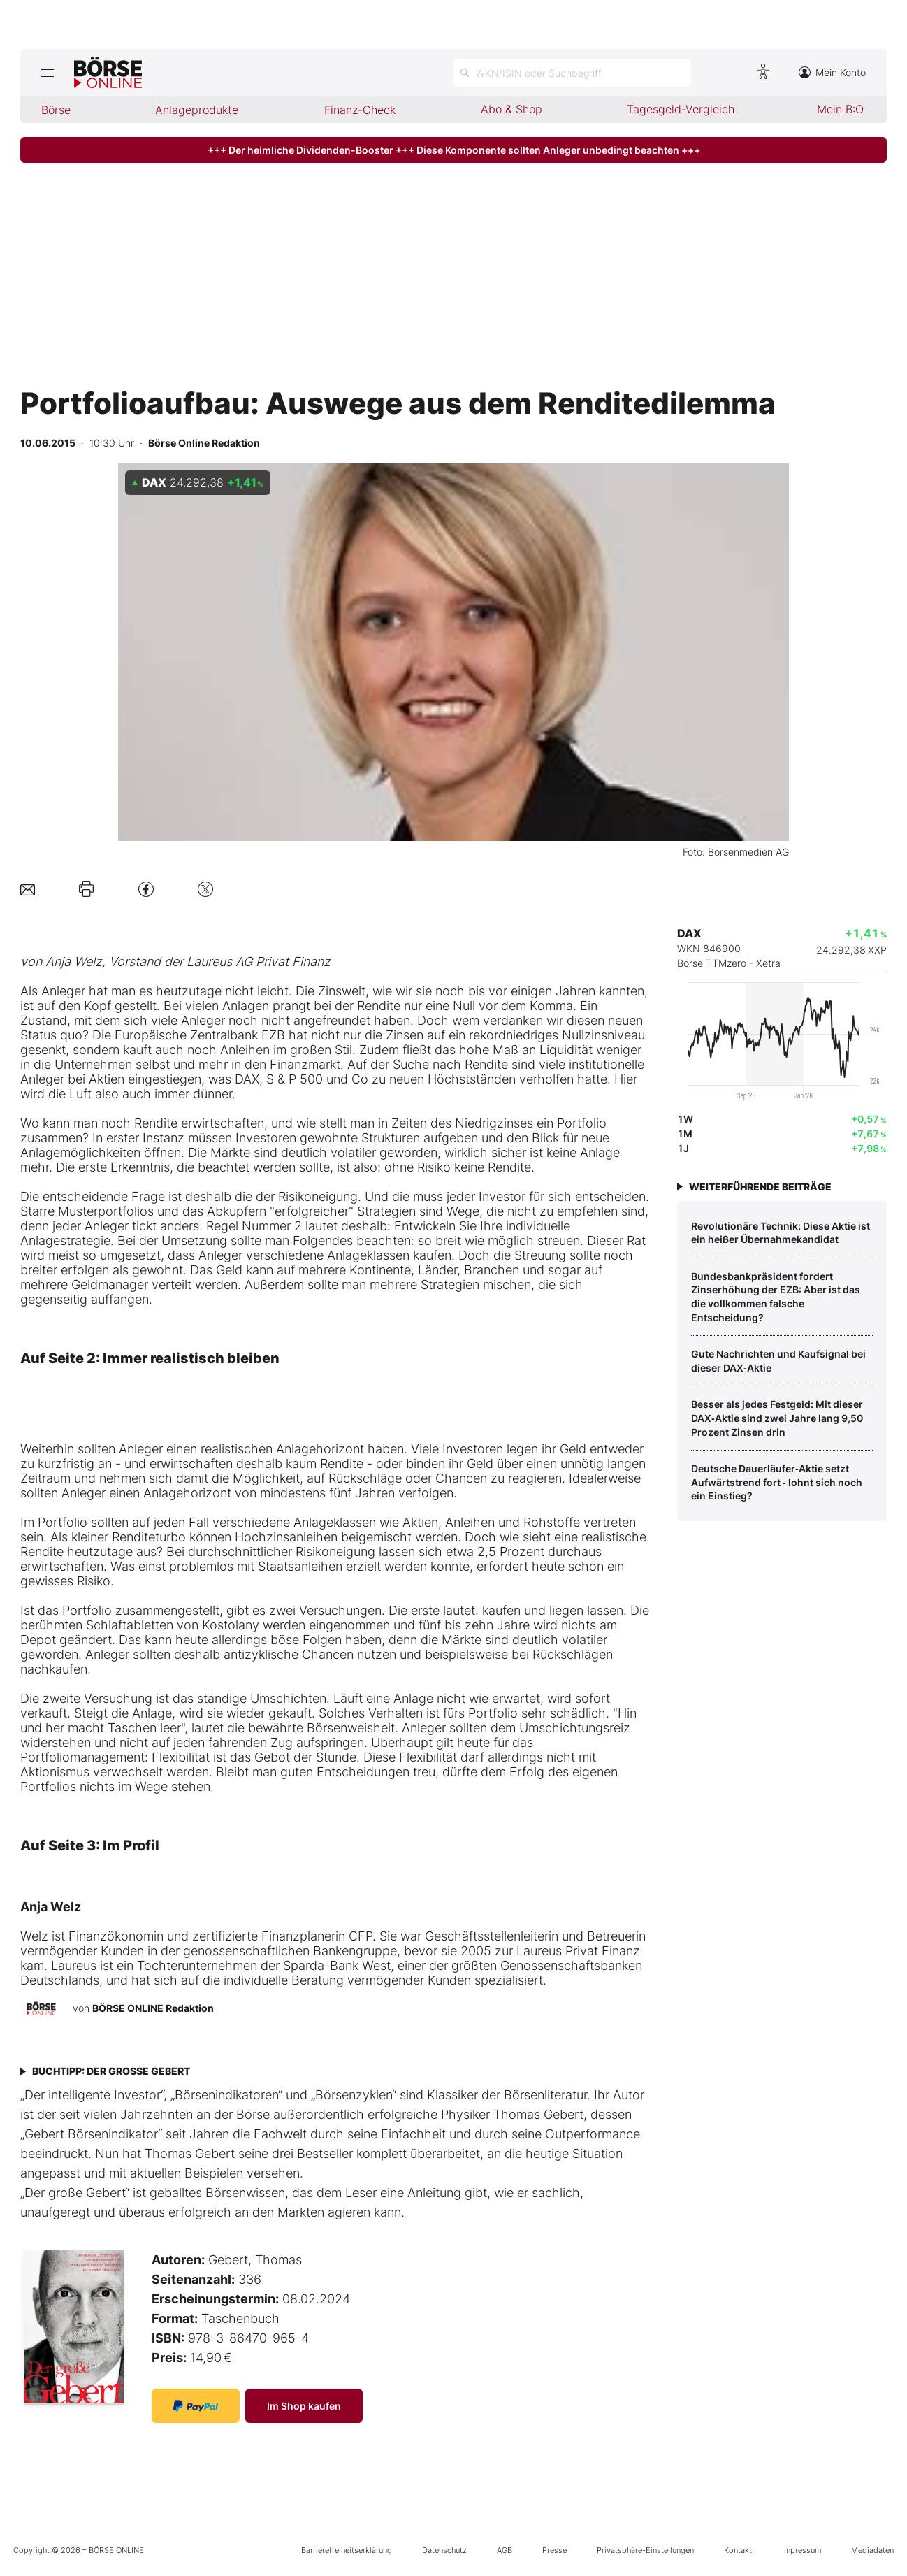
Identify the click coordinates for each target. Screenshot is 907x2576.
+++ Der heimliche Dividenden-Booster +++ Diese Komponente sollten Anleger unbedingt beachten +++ (454, 150)
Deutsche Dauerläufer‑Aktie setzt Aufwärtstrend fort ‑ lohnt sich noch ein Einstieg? (776, 1482)
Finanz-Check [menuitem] (360, 110)
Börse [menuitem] (56, 110)
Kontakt (738, 2550)
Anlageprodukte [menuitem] (196, 110)
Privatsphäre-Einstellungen (645, 2550)
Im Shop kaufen (304, 2406)
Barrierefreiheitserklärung (346, 2550)
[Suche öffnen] (572, 73)
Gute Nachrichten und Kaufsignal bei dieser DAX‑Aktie (778, 1361)
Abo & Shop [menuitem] (511, 109)
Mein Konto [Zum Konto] (832, 72)
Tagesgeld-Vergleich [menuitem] (680, 109)
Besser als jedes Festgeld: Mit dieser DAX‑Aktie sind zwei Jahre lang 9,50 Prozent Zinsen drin (777, 1417)
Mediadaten (872, 2550)
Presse (554, 2550)
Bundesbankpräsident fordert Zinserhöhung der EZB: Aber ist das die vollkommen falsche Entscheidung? (775, 1296)
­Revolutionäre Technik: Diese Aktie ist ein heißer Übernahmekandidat (780, 1233)
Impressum (801, 2550)
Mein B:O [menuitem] (840, 109)
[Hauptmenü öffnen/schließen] (47, 72)
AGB (504, 2550)
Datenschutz (444, 2550)
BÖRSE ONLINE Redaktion (153, 2008)
